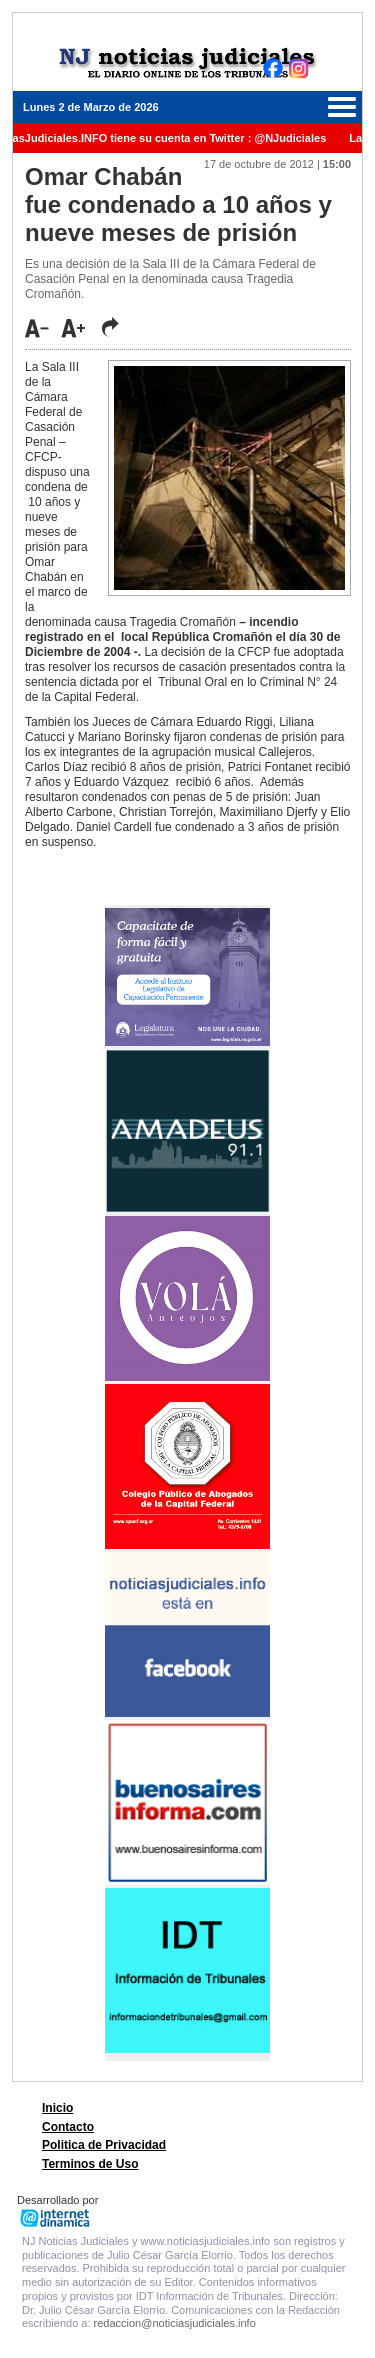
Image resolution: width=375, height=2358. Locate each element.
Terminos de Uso (90, 2164)
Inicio (57, 2108)
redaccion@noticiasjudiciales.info (175, 2323)
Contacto (68, 2127)
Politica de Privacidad (104, 2145)
